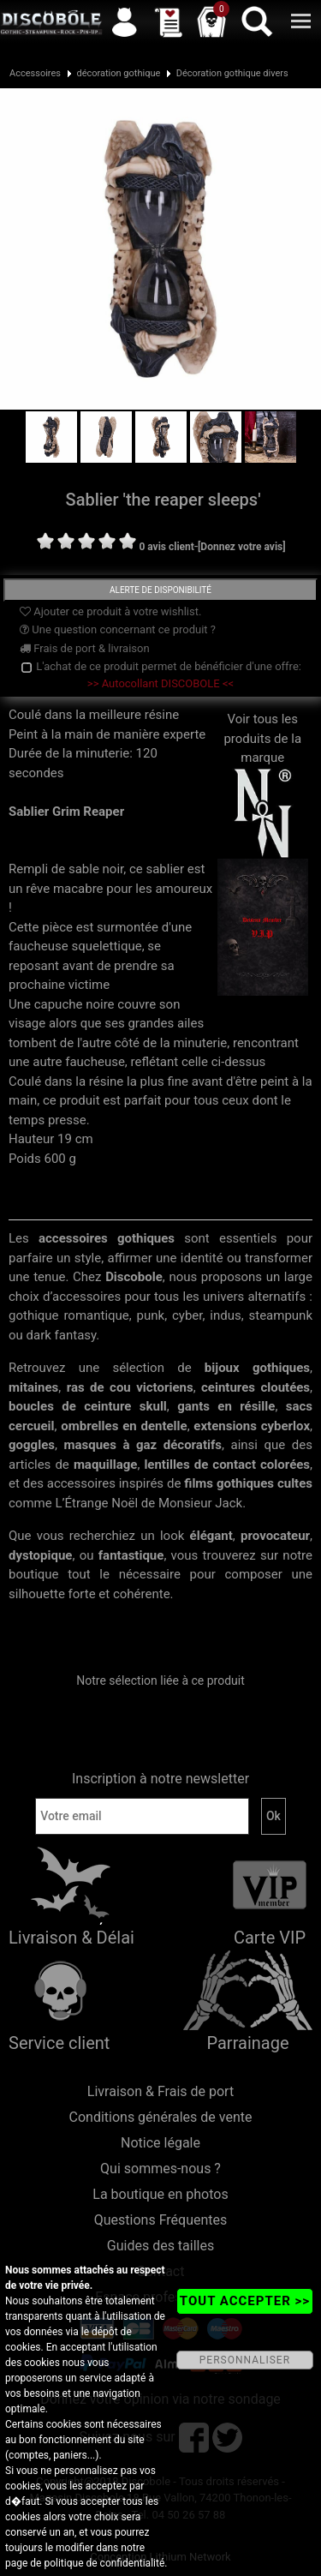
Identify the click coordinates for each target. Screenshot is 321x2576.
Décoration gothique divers (232, 73)
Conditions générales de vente (161, 2117)
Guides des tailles (160, 2246)
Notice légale (160, 2143)
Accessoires (35, 73)
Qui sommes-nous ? (160, 2168)
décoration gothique (118, 73)
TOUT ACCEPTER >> (245, 2301)
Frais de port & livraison (85, 648)
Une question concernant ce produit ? (118, 629)
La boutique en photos (160, 2194)
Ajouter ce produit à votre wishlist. (110, 611)
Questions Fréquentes (161, 2220)
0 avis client (166, 547)
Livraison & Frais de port (160, 2091)
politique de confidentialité (104, 2563)
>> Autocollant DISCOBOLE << (160, 683)
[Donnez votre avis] (242, 547)
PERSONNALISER (244, 2360)
